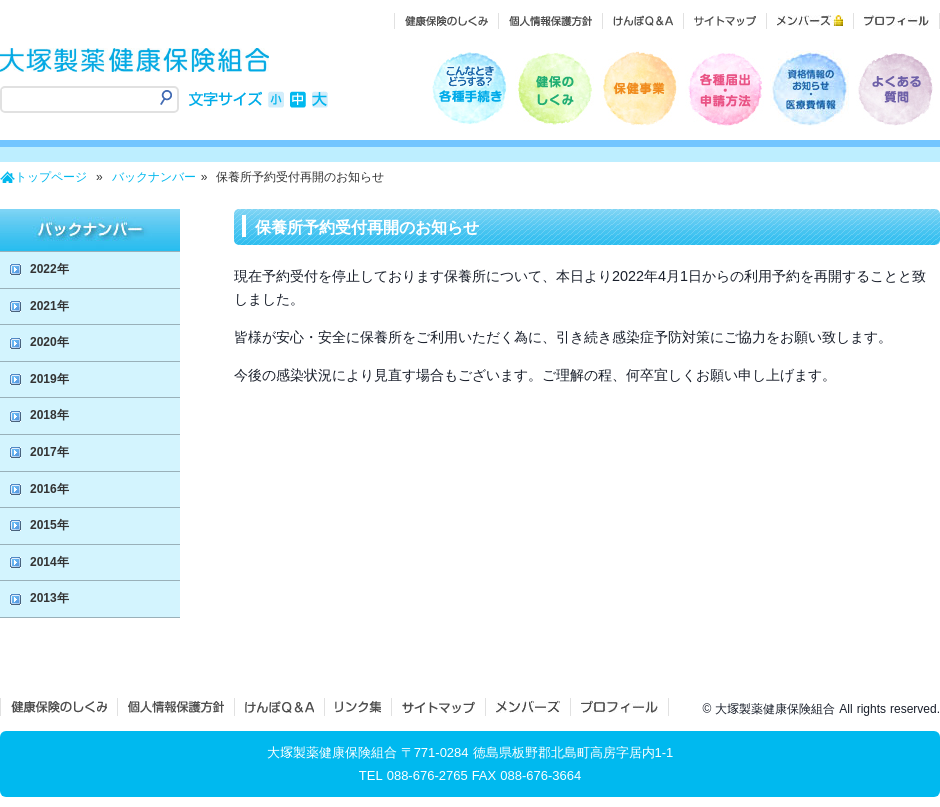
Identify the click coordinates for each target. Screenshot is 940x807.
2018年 (49, 415)
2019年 (49, 379)
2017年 (49, 452)
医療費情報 (809, 88)
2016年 (49, 489)
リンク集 (358, 707)
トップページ (51, 177)
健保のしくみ (554, 88)
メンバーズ (528, 707)
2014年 (49, 562)
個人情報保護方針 (176, 707)
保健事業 (639, 88)
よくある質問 (894, 88)
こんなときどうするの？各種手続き (469, 88)
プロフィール (619, 707)
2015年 (49, 525)
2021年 (49, 306)
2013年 (49, 598)
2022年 (49, 269)
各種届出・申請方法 (724, 88)
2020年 (49, 342)
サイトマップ (438, 707)
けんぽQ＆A (279, 707)
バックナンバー (154, 177)
